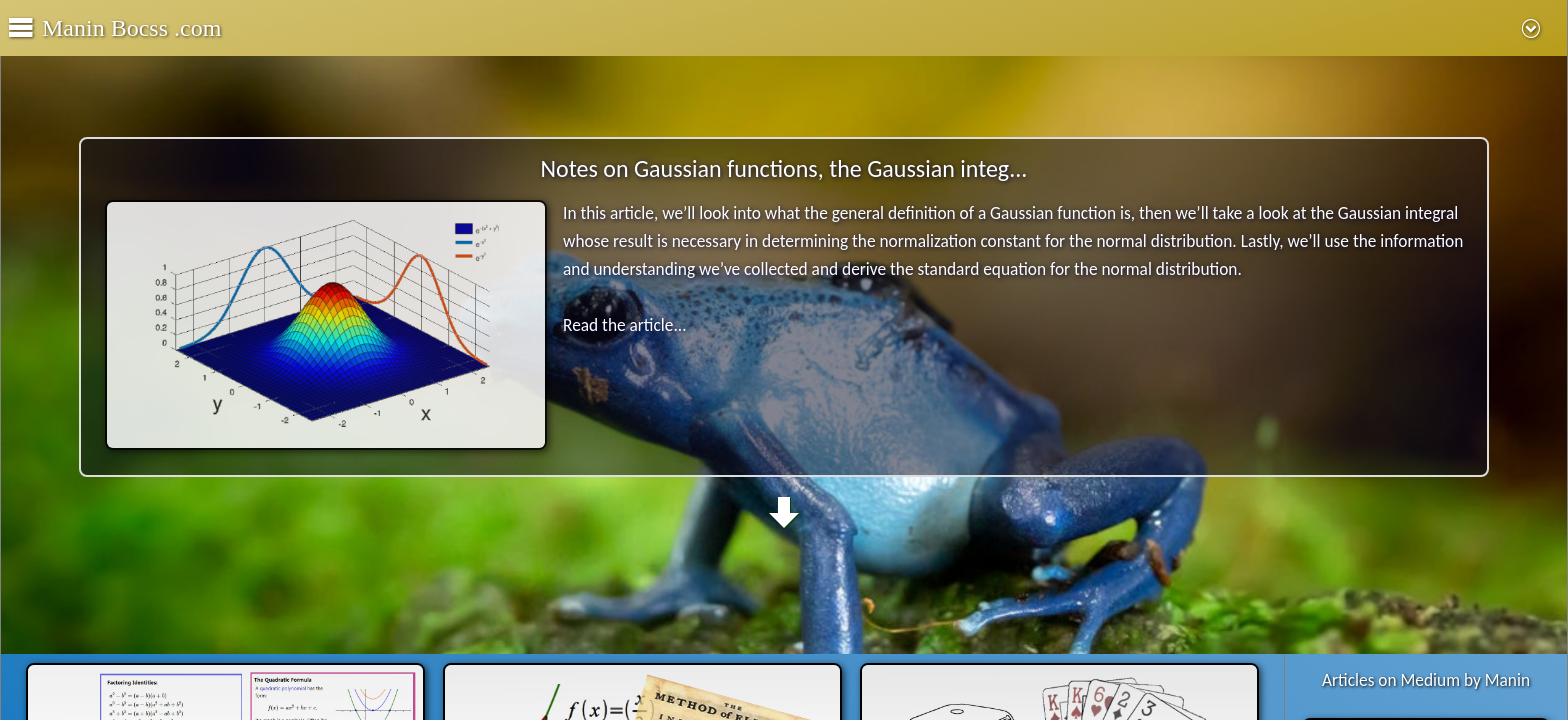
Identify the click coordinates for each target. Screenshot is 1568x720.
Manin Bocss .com (131, 28)
